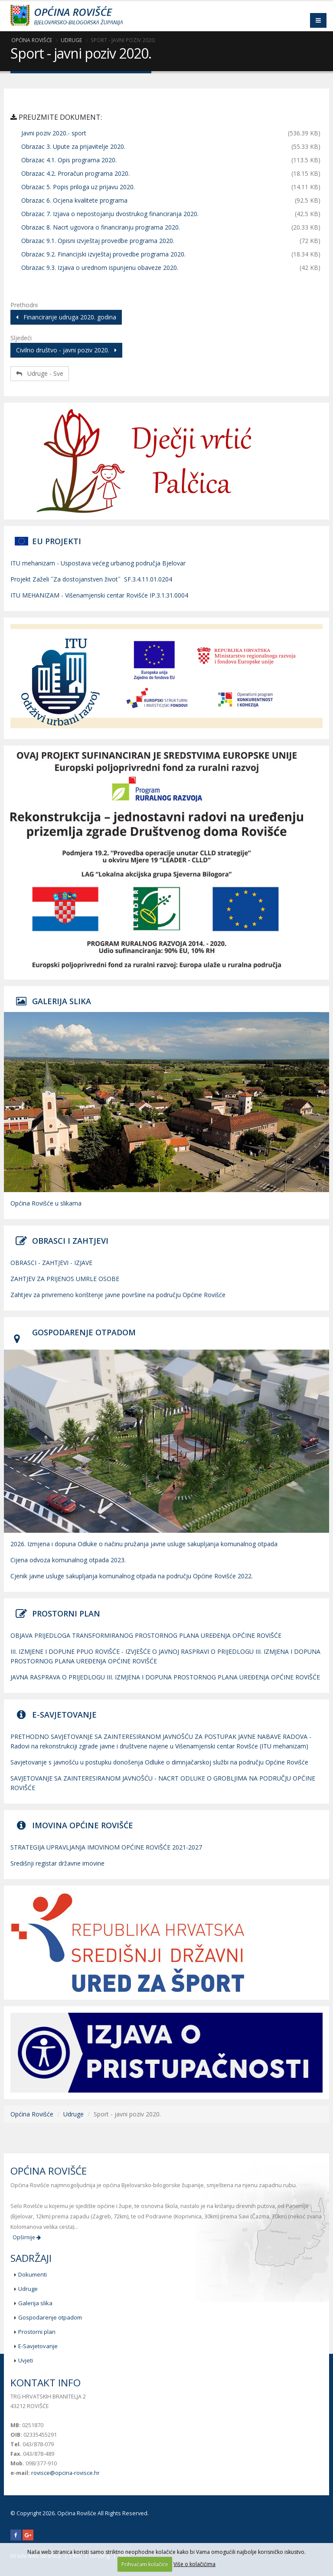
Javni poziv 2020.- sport (53, 133)
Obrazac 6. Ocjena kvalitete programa (74, 200)
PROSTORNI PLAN (66, 1613)
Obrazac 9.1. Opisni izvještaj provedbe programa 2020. (97, 241)
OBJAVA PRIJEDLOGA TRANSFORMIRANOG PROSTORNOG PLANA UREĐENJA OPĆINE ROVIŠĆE (145, 1635)
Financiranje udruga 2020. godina (66, 317)
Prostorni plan (37, 2332)
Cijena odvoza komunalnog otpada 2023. (68, 1560)
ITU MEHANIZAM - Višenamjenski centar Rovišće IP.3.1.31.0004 (99, 595)
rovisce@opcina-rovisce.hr (65, 2473)
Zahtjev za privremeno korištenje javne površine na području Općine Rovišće (117, 1295)
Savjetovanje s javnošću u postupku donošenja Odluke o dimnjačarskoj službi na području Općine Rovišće (159, 1762)
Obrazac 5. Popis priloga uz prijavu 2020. (78, 187)
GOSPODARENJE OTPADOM (84, 1332)
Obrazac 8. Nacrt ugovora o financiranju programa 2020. (100, 227)
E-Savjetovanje (38, 2346)
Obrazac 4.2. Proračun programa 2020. (75, 173)
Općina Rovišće (31, 39)
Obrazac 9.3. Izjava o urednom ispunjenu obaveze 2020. (99, 267)
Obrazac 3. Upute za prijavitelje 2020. (73, 146)
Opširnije (27, 2237)
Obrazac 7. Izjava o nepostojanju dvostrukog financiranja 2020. (110, 214)
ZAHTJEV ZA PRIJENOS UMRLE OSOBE (64, 1279)
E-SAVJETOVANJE (64, 1714)
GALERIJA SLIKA (61, 1001)
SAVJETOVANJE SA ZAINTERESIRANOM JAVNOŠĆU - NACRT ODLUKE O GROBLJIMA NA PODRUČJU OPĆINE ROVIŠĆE (162, 1783)
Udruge (71, 39)
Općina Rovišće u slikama (46, 1203)
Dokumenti (32, 2274)
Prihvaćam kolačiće (144, 2564)
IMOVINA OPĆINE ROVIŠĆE (82, 1825)
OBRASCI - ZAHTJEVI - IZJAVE (51, 1262)
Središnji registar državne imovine (57, 1863)
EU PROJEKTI (56, 541)
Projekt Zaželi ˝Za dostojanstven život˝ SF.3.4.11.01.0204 (91, 579)
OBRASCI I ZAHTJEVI (70, 1240)
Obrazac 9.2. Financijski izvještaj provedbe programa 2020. (103, 254)
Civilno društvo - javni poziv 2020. (66, 350)
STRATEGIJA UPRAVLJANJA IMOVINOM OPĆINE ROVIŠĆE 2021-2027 (106, 1847)
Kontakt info (45, 2382)
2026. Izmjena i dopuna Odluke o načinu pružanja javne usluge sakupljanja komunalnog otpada (144, 1544)
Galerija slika (35, 2303)
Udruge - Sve (39, 373)
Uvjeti (25, 2360)
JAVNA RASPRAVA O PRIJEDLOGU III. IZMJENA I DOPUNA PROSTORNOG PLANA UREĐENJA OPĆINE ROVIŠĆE (165, 1677)
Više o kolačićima (194, 2564)
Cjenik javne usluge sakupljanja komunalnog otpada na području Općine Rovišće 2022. (131, 1576)
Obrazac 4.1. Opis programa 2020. (69, 160)
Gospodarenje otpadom (50, 2317)
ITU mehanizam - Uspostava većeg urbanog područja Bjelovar (98, 563)
